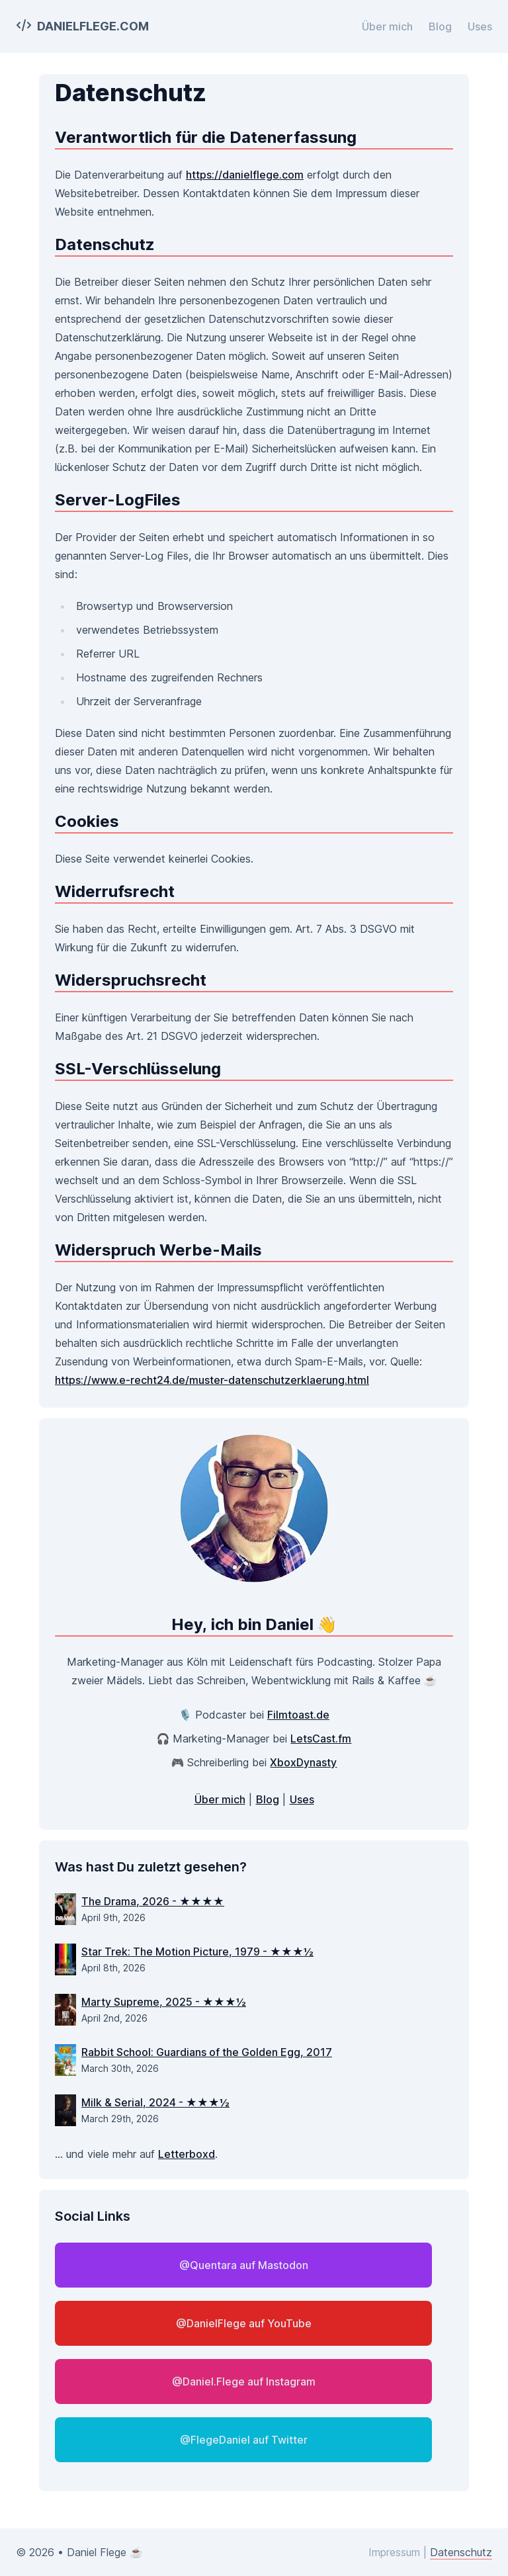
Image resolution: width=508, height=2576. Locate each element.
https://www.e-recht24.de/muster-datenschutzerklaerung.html (212, 1380)
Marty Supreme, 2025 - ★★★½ (163, 2001)
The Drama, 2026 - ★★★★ (152, 1901)
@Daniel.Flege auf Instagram (244, 2381)
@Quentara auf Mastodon (243, 2265)
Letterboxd (186, 2154)
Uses (480, 26)
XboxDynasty (303, 1762)
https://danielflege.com (245, 174)
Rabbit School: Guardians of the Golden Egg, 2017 (206, 2052)
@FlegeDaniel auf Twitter (244, 2439)
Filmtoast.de (298, 1714)
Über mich (387, 26)
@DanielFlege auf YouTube (244, 2323)
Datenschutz (461, 2552)
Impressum (394, 2552)
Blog (440, 26)
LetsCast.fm (320, 1738)
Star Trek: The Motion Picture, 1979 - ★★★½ (197, 1951)
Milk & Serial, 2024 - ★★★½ (155, 2102)
